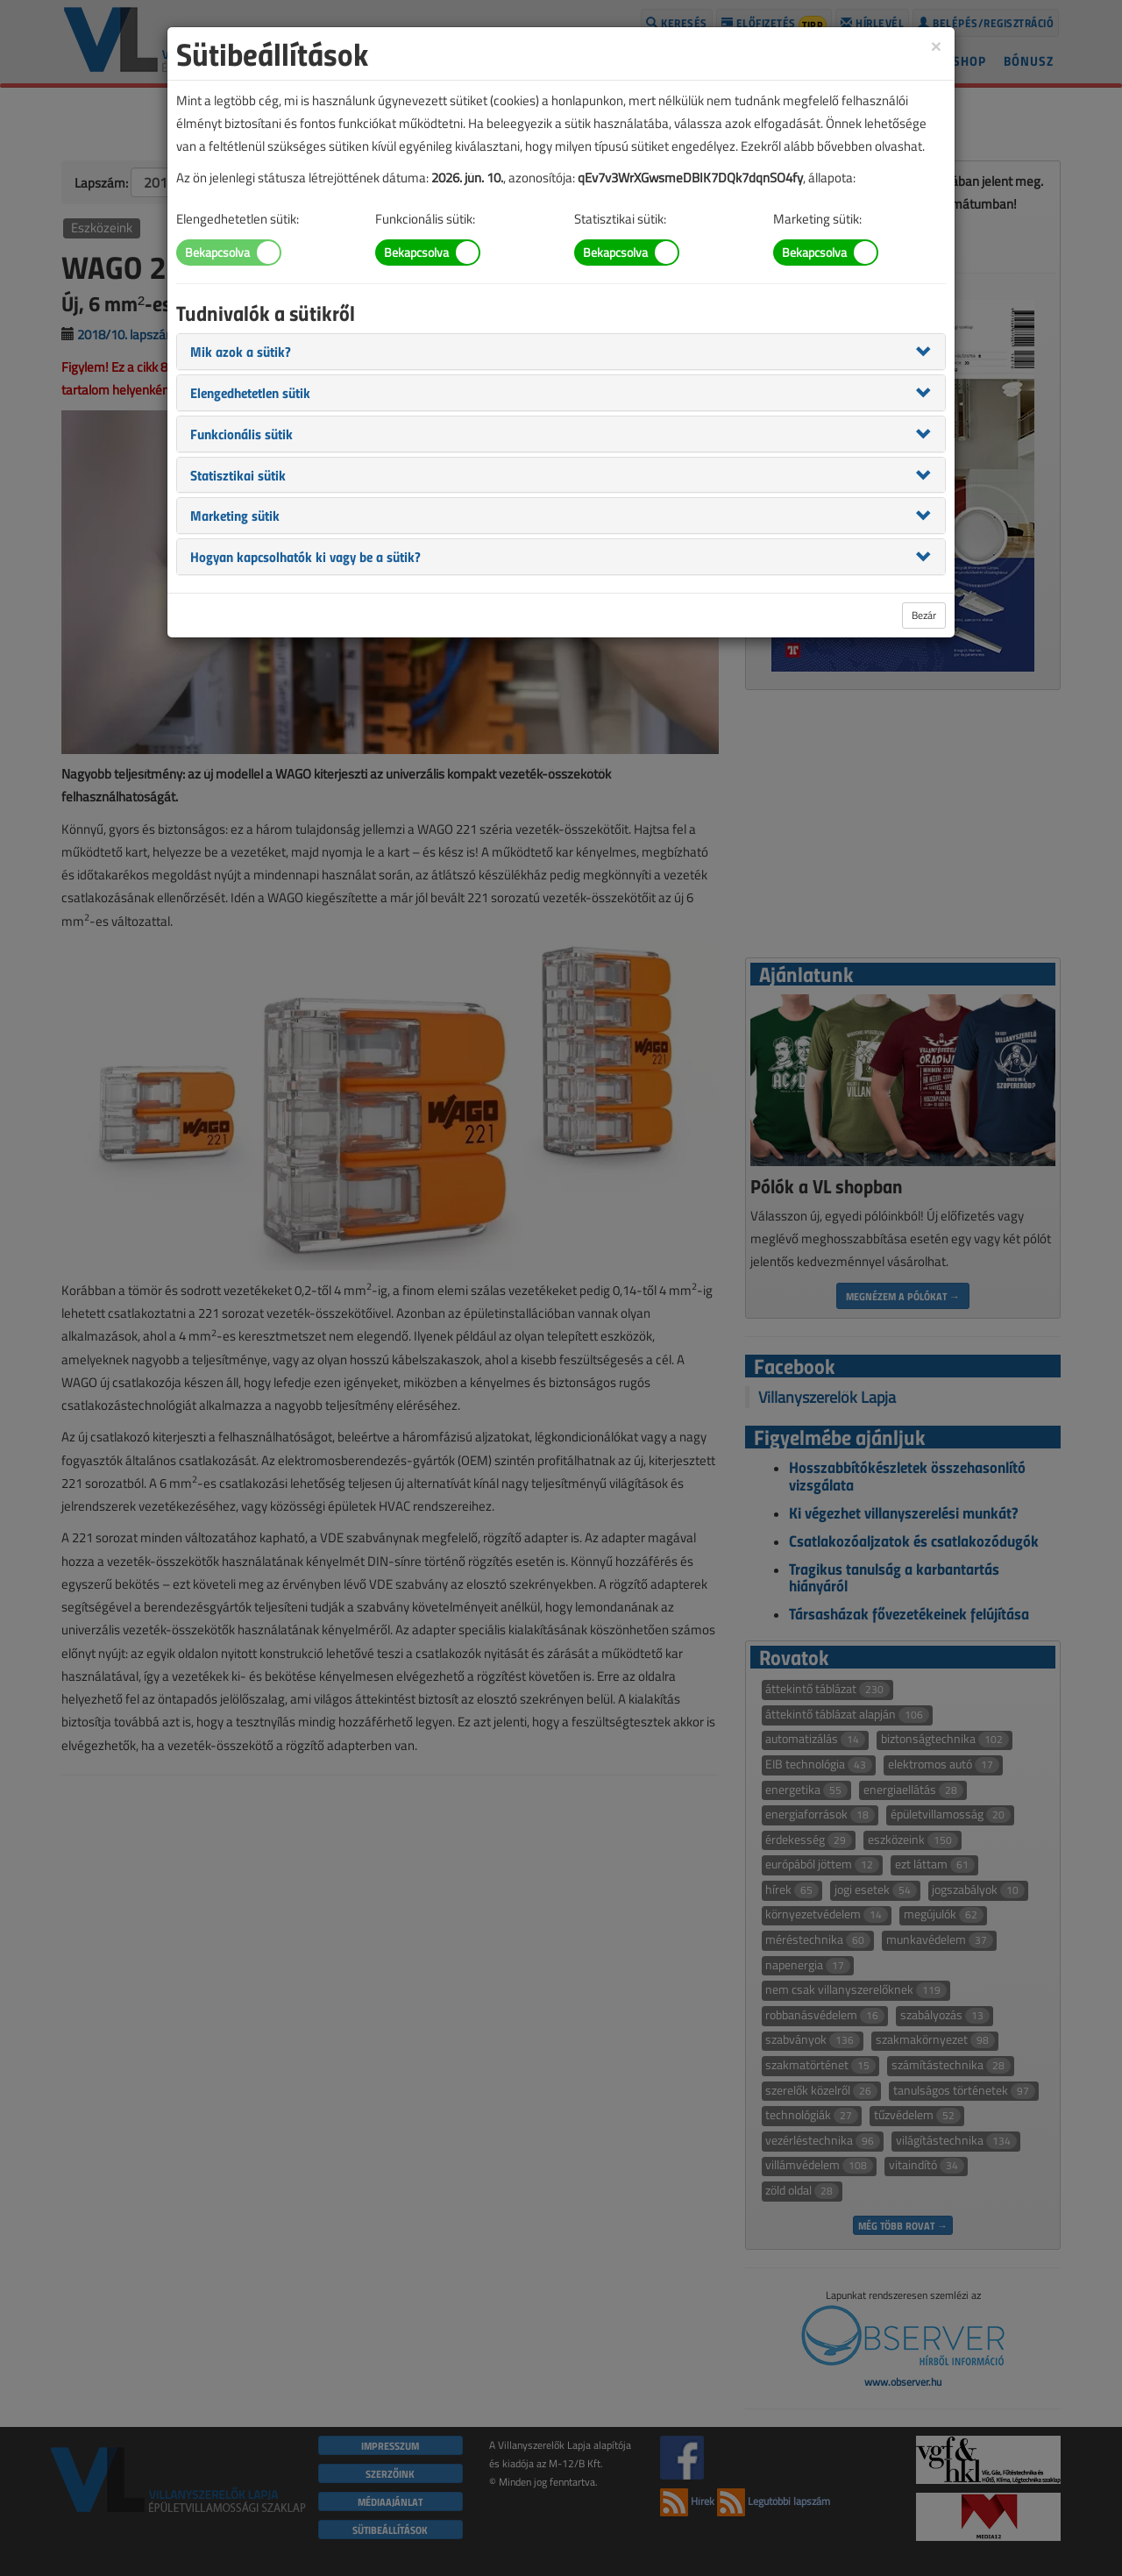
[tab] (561, 351)
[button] (240, 350)
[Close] (936, 45)
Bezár (924, 615)
